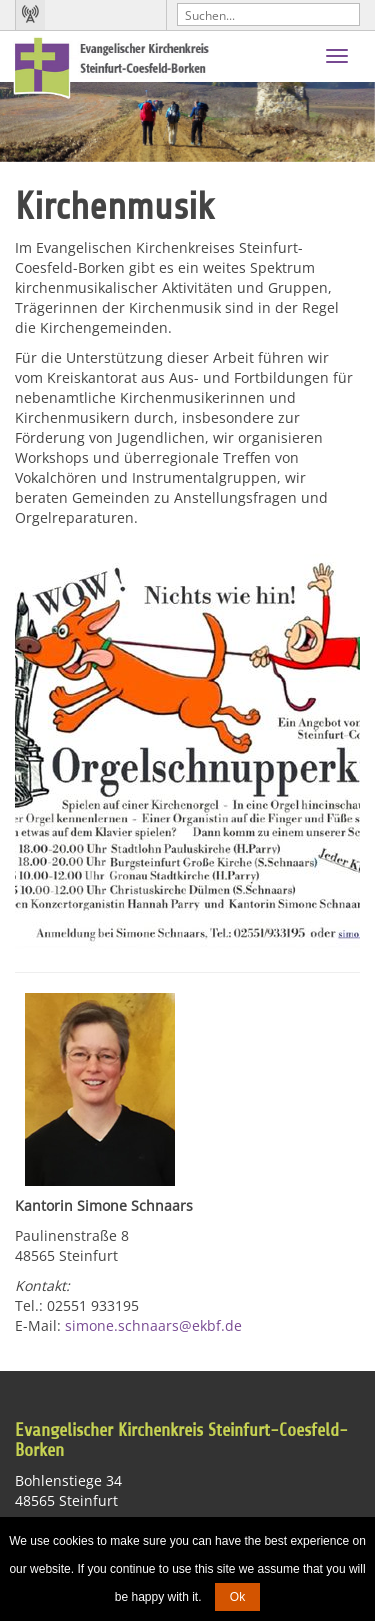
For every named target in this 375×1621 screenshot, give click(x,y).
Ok (237, 1597)
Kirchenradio (30, 15)
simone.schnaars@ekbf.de (153, 1325)
